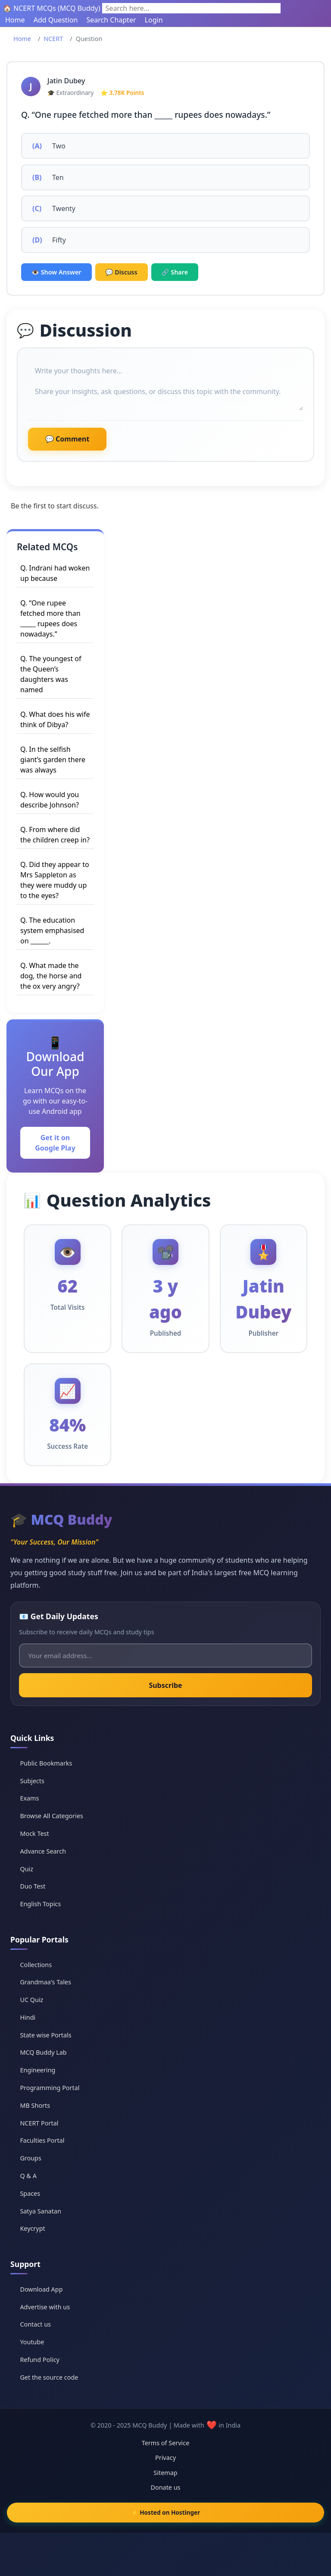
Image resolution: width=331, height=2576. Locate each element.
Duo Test (32, 1886)
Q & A (28, 2176)
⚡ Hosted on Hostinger (165, 2512)
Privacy (165, 2457)
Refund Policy (39, 2359)
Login (154, 20)
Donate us (165, 2487)
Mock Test (34, 1833)
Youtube (32, 2342)
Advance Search (43, 1851)
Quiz (26, 1869)
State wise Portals (45, 2035)
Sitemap (165, 2473)
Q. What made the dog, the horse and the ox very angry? (50, 976)
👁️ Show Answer (56, 272)
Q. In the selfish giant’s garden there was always (52, 759)
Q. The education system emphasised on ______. (52, 930)
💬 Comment (67, 439)
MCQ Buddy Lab (43, 2052)
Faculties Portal (42, 2140)
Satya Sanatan (40, 2211)
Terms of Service (166, 2443)
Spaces (30, 2193)
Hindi (27, 2017)
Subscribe (165, 1685)
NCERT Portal (39, 2123)
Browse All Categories (51, 1816)
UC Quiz (31, 2000)
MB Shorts (35, 2105)
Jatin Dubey (66, 80)
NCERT (53, 39)
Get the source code (49, 2377)
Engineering (37, 2070)
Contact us (35, 2324)
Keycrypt (32, 2228)
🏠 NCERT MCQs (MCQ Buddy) (51, 8)
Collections (36, 1965)
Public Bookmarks (46, 1763)
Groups (30, 2158)
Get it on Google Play (55, 1143)
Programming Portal (49, 2088)
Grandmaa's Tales (45, 1982)
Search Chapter (111, 20)
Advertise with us (45, 2307)
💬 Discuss (121, 272)
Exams (29, 1798)
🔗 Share (175, 272)
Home (15, 20)
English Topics (40, 1904)
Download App (41, 2289)
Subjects (32, 1781)
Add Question (56, 20)
